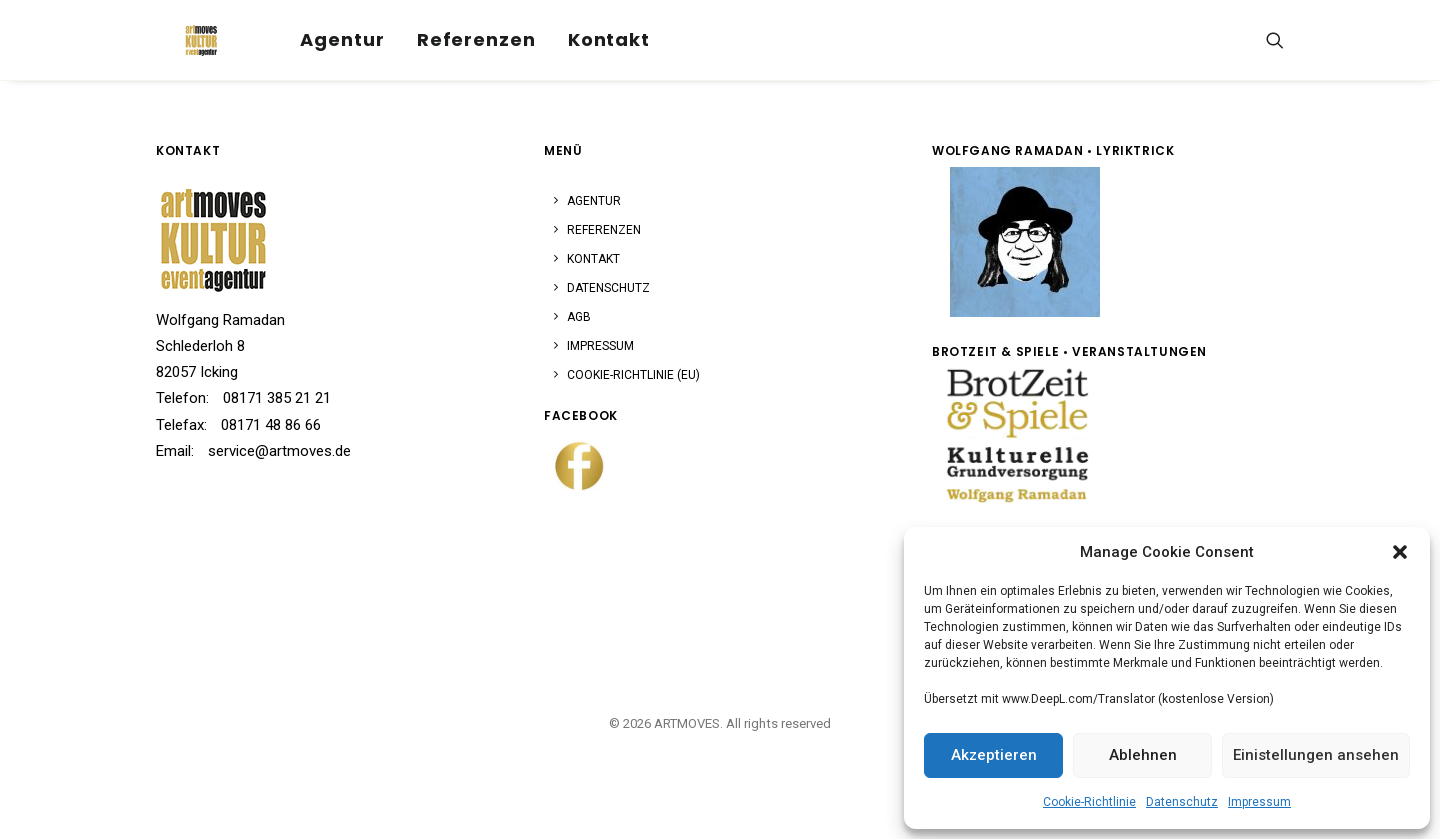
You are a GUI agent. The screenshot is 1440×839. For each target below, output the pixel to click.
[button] (1400, 552)
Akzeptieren (994, 755)
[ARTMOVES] (181, 34)
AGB (579, 317)
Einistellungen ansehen (1316, 755)
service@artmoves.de (279, 451)
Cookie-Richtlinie (1089, 802)
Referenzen (449, 33)
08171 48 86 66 (271, 425)
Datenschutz (1182, 802)
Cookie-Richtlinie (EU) (633, 375)
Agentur (316, 33)
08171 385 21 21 (277, 398)
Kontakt (582, 33)
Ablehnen (1143, 755)
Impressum (1259, 802)
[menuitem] (316, 34)
